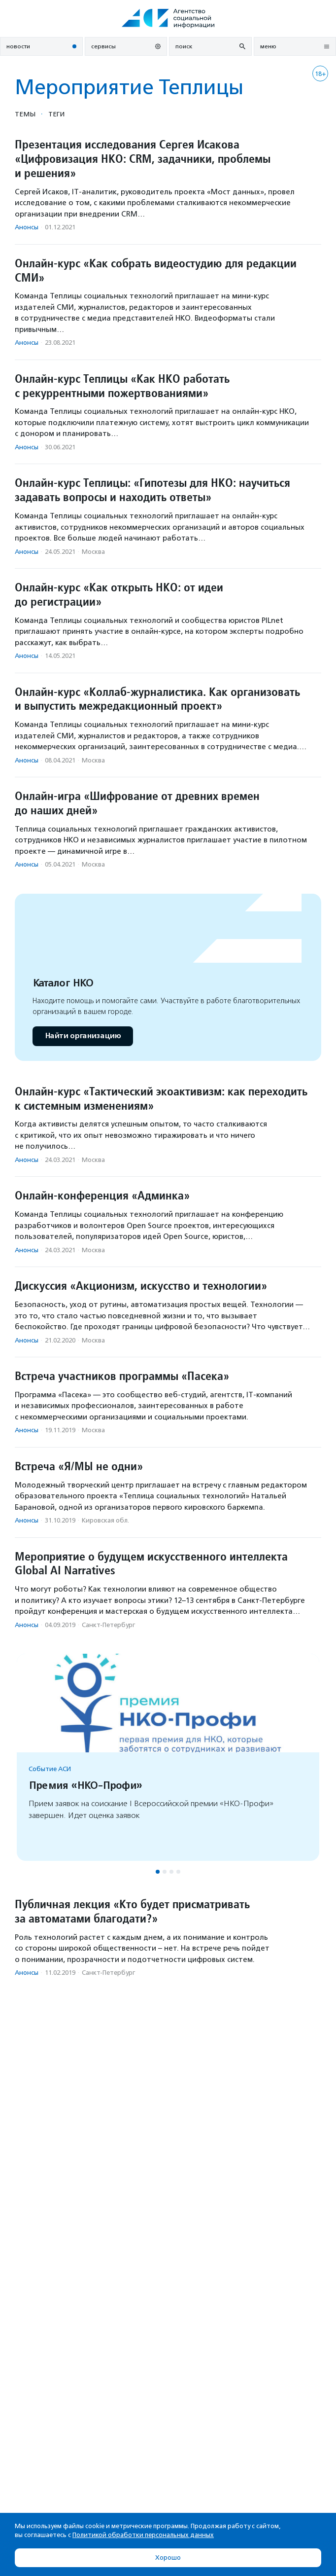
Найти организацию (83, 1036)
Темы (25, 114)
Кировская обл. (105, 1520)
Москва (93, 551)
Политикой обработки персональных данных (143, 2535)
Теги (56, 114)
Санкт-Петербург (108, 1625)
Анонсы (26, 227)
